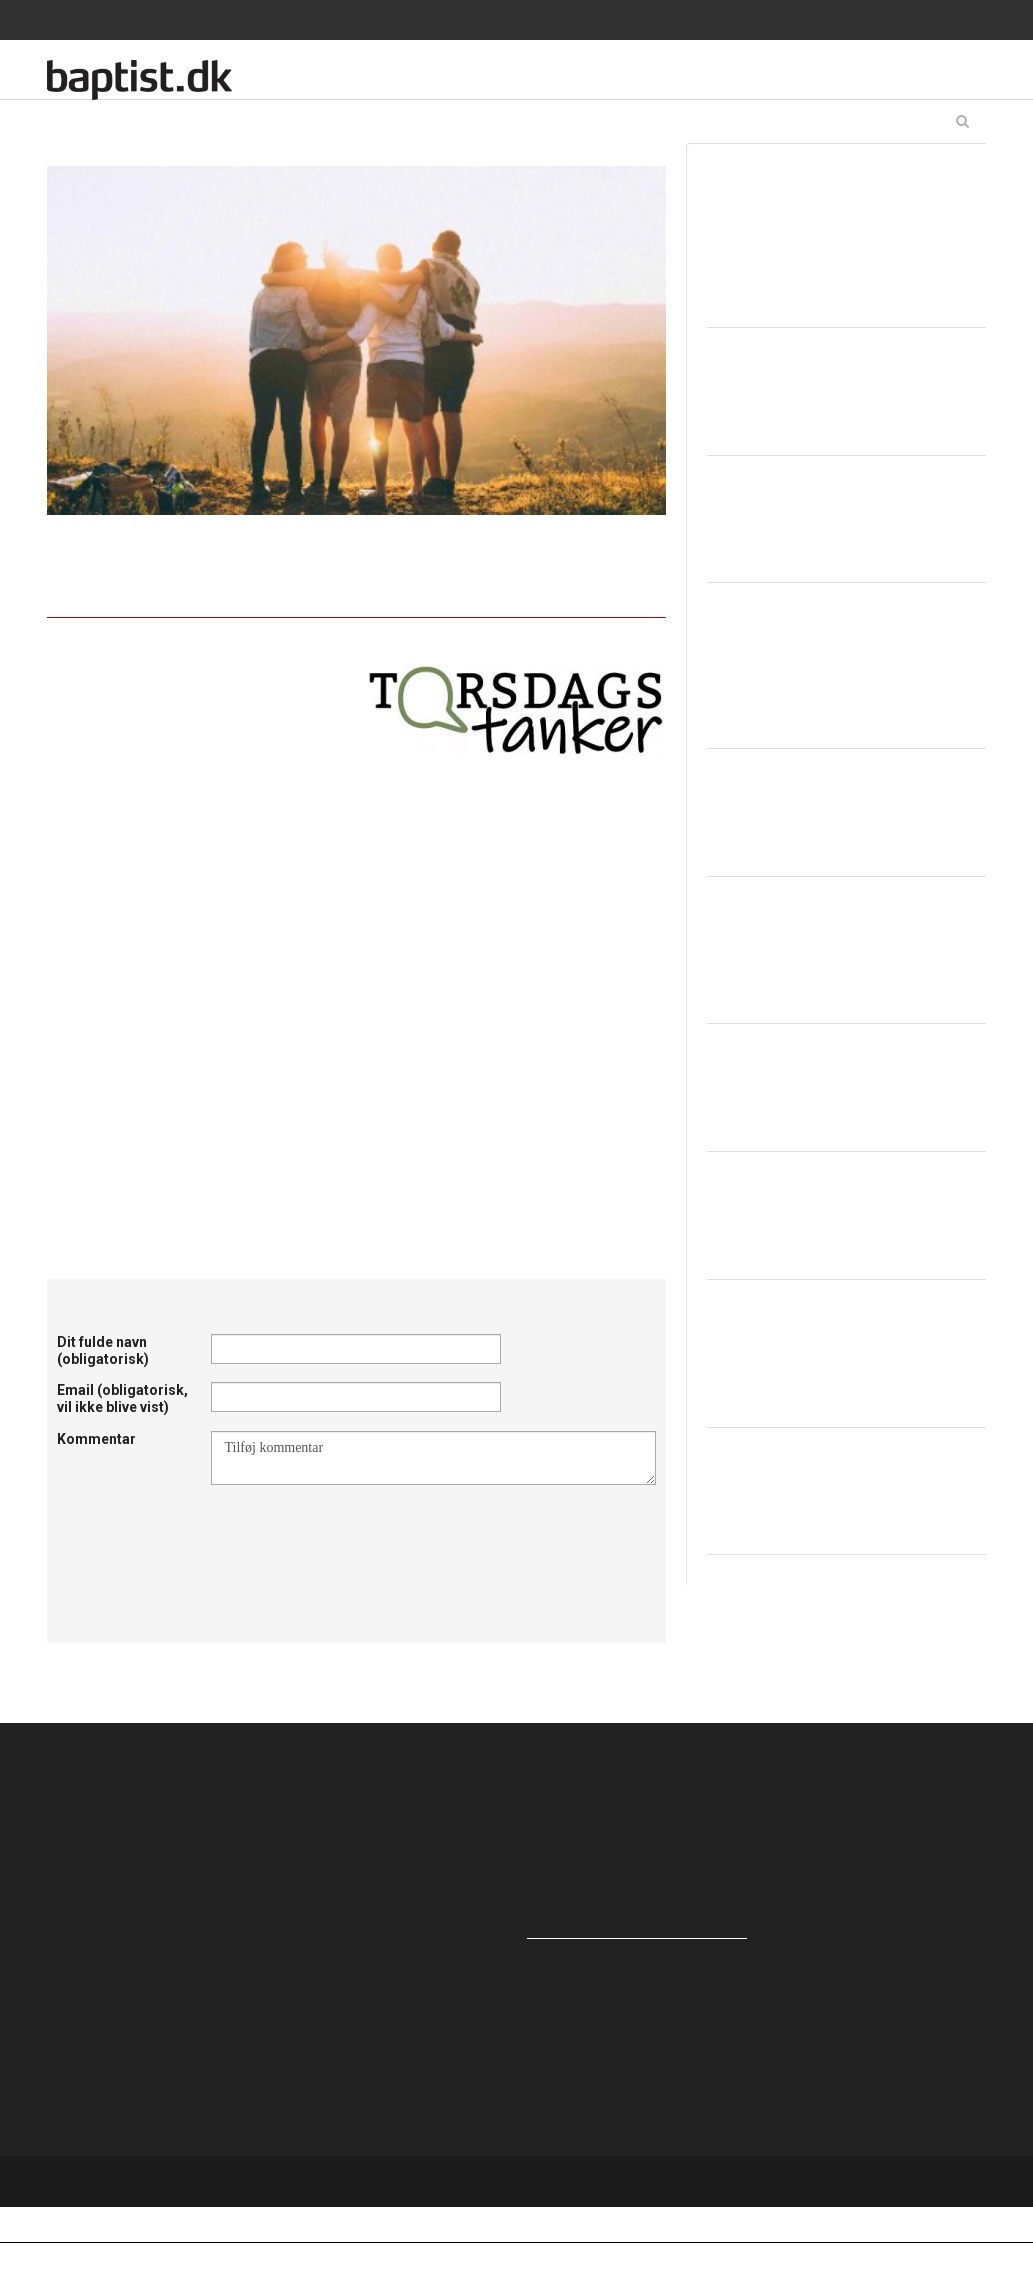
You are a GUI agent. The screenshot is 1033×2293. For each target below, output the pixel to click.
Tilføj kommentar (433, 1458)
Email (122, 1398)
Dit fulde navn (103, 1350)
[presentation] (363, 1534)
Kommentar (96, 1439)
